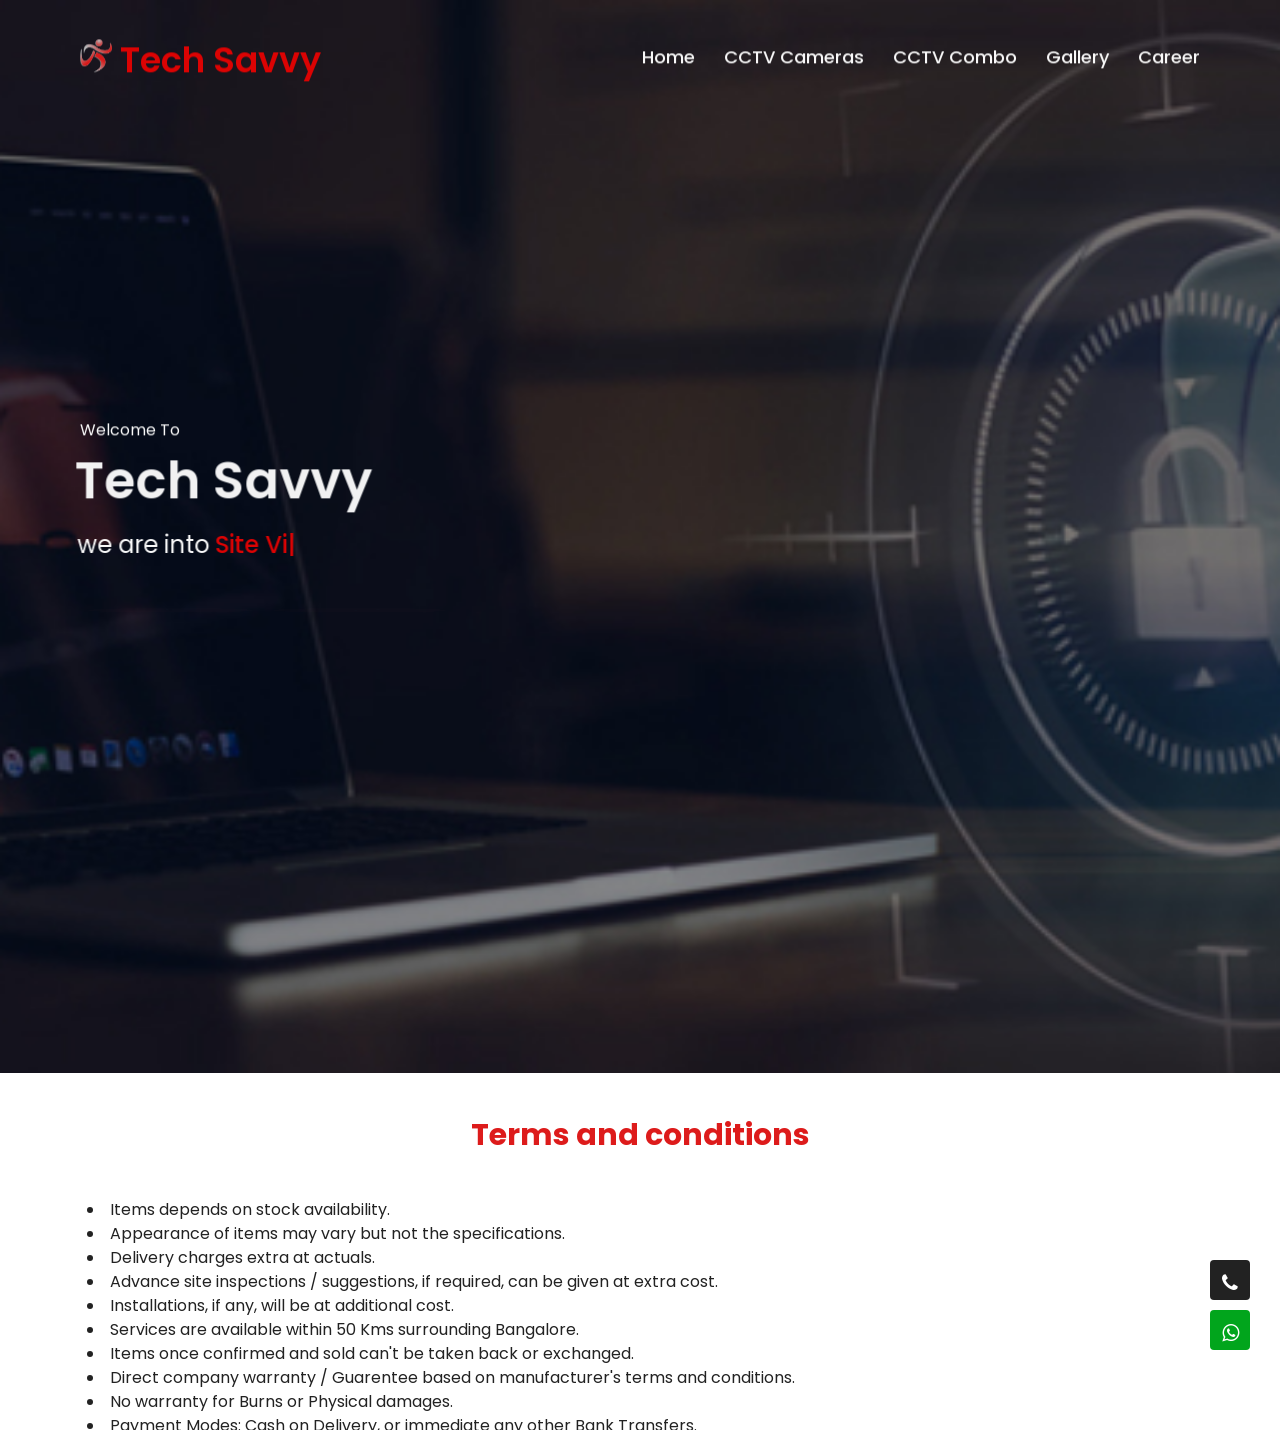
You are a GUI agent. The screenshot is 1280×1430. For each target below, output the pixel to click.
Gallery (1077, 51)
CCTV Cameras (794, 51)
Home (668, 51)
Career (1169, 51)
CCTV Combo (955, 51)
